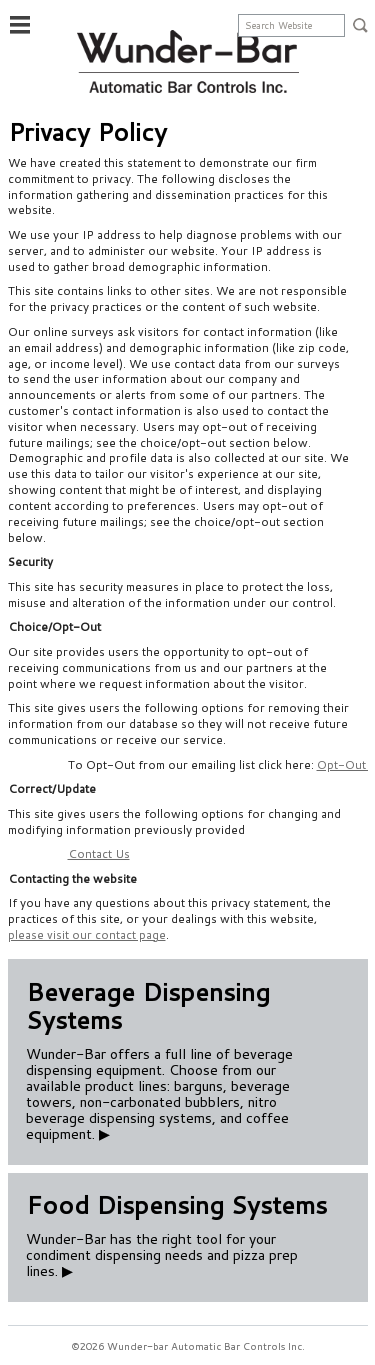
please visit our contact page (87, 934)
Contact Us (99, 853)
